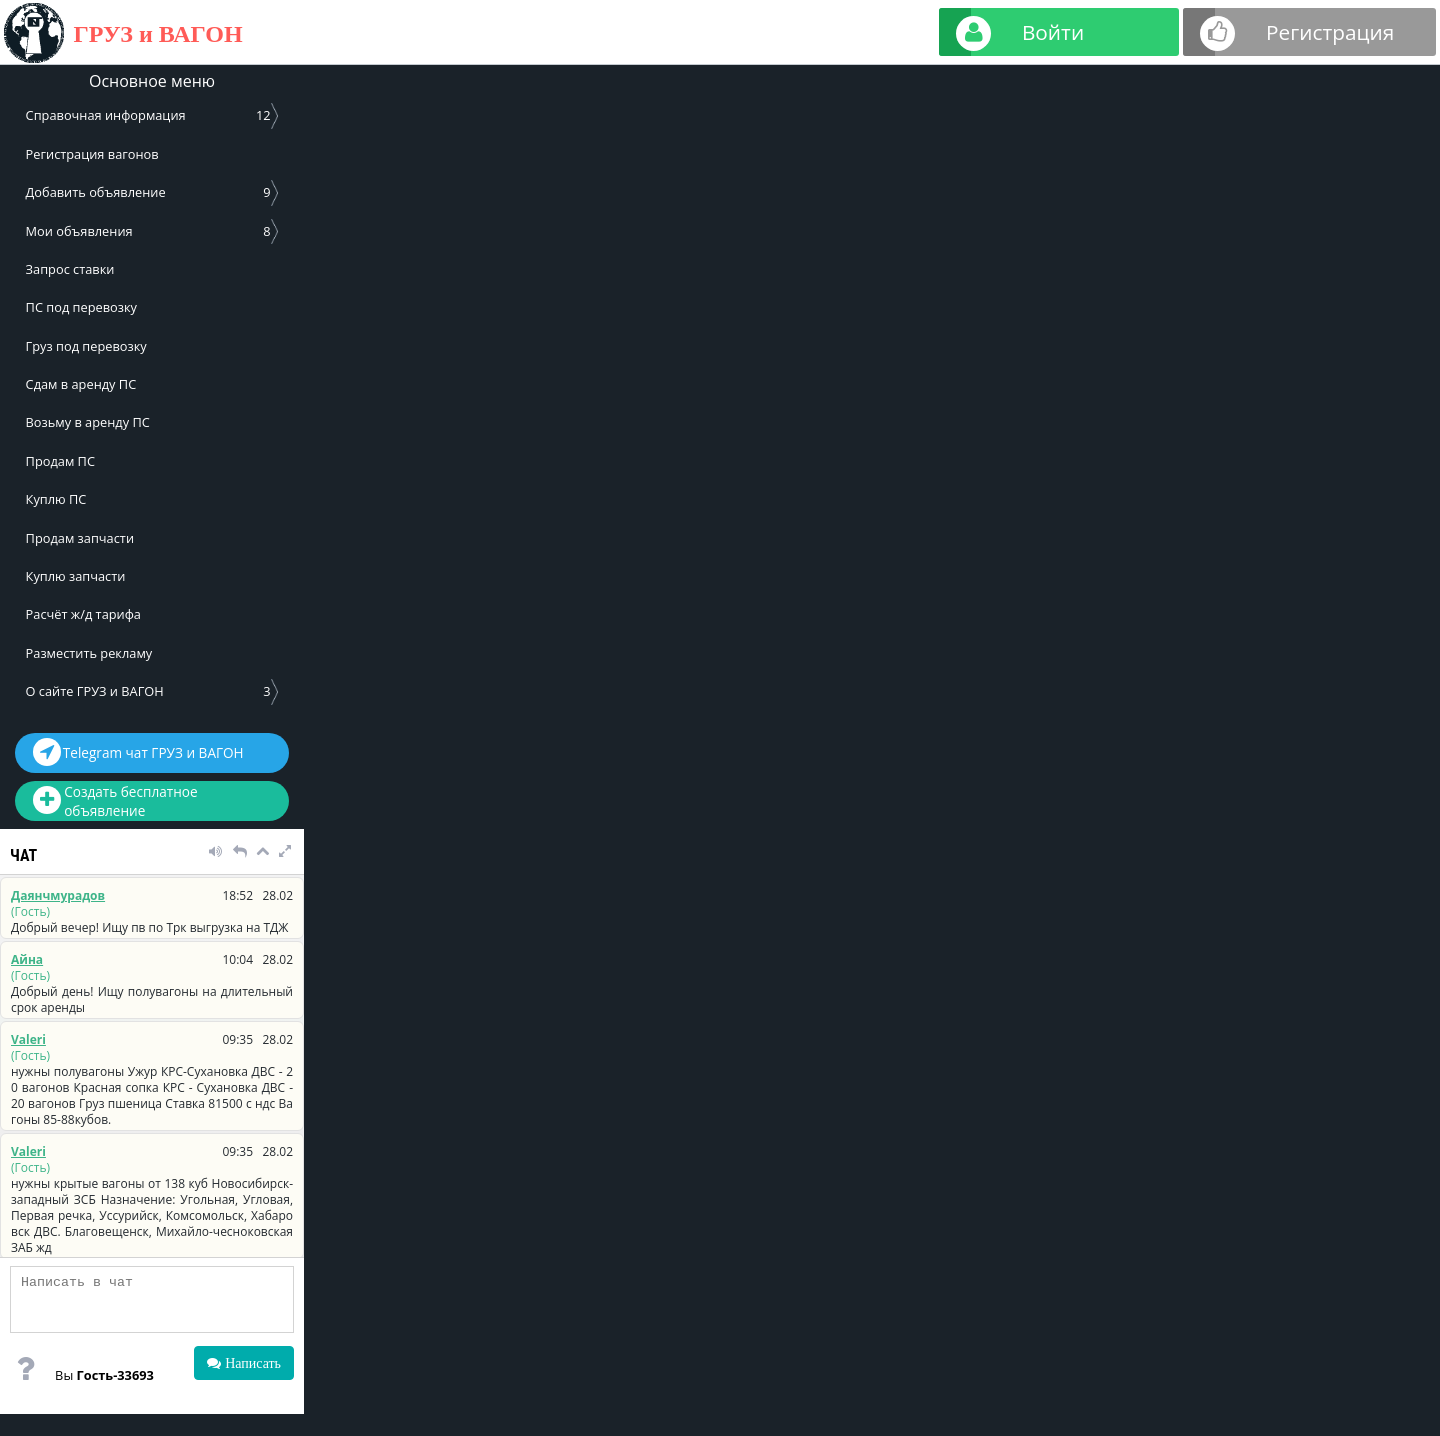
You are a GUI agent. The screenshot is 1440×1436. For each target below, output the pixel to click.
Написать (251, 1363)
